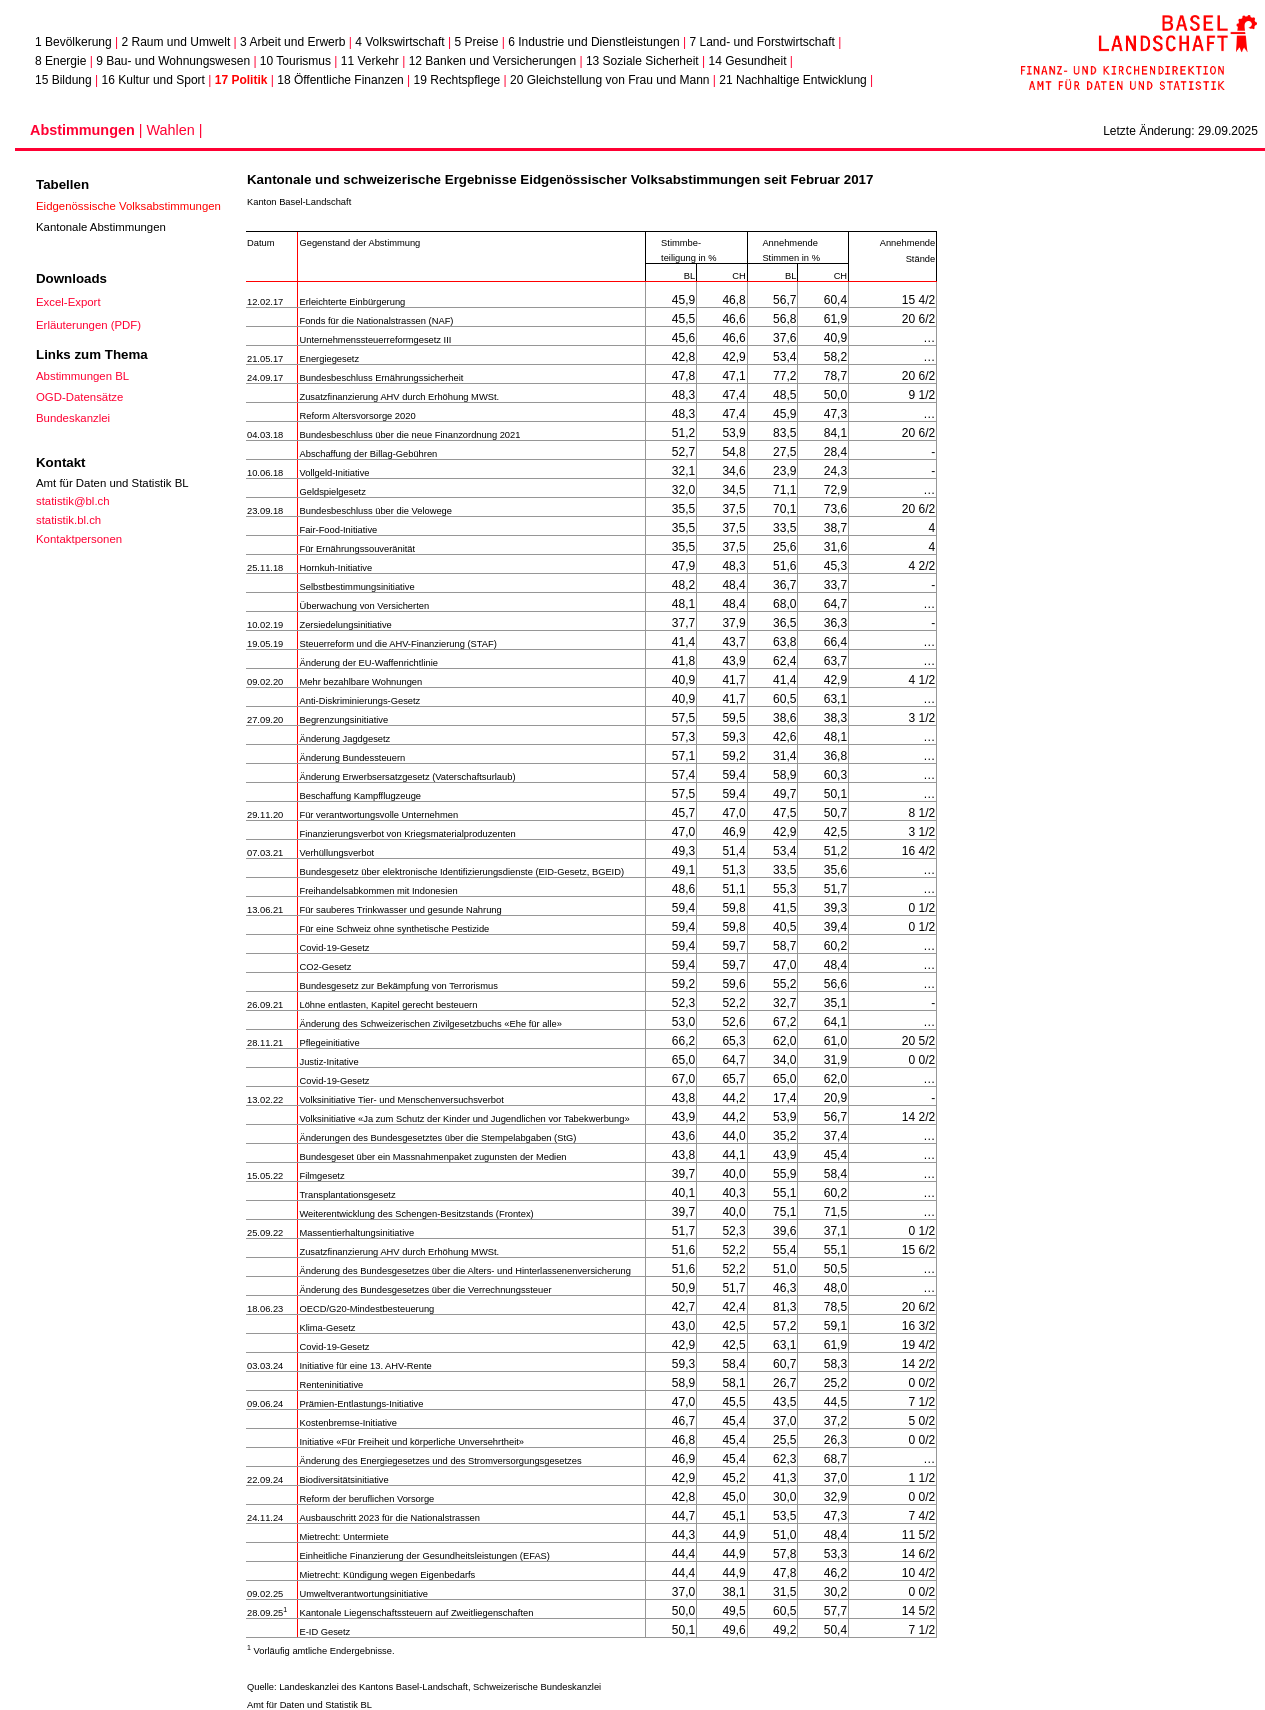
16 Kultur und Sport (153, 80)
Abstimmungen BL (82, 376)
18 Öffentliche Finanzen (340, 80)
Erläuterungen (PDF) (88, 325)
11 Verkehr (370, 61)
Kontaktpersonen (79, 539)
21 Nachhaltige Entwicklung (792, 80)
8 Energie (60, 61)
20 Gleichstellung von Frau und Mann (609, 80)
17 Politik (241, 80)
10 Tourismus (295, 61)
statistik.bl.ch (68, 520)
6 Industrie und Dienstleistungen (593, 42)
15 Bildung (63, 80)
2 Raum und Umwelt (176, 42)
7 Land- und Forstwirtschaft (761, 42)
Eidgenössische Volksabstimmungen (128, 206)
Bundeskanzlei (73, 418)
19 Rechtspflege (457, 80)
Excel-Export (68, 302)
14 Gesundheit (747, 61)
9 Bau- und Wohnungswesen (173, 61)
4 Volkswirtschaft (399, 42)
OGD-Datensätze (79, 397)
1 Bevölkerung (73, 42)
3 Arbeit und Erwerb (292, 42)
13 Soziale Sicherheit (642, 61)
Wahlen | (174, 130)
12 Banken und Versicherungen (492, 61)
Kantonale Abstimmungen (101, 227)
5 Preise (476, 42)
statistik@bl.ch (73, 501)
